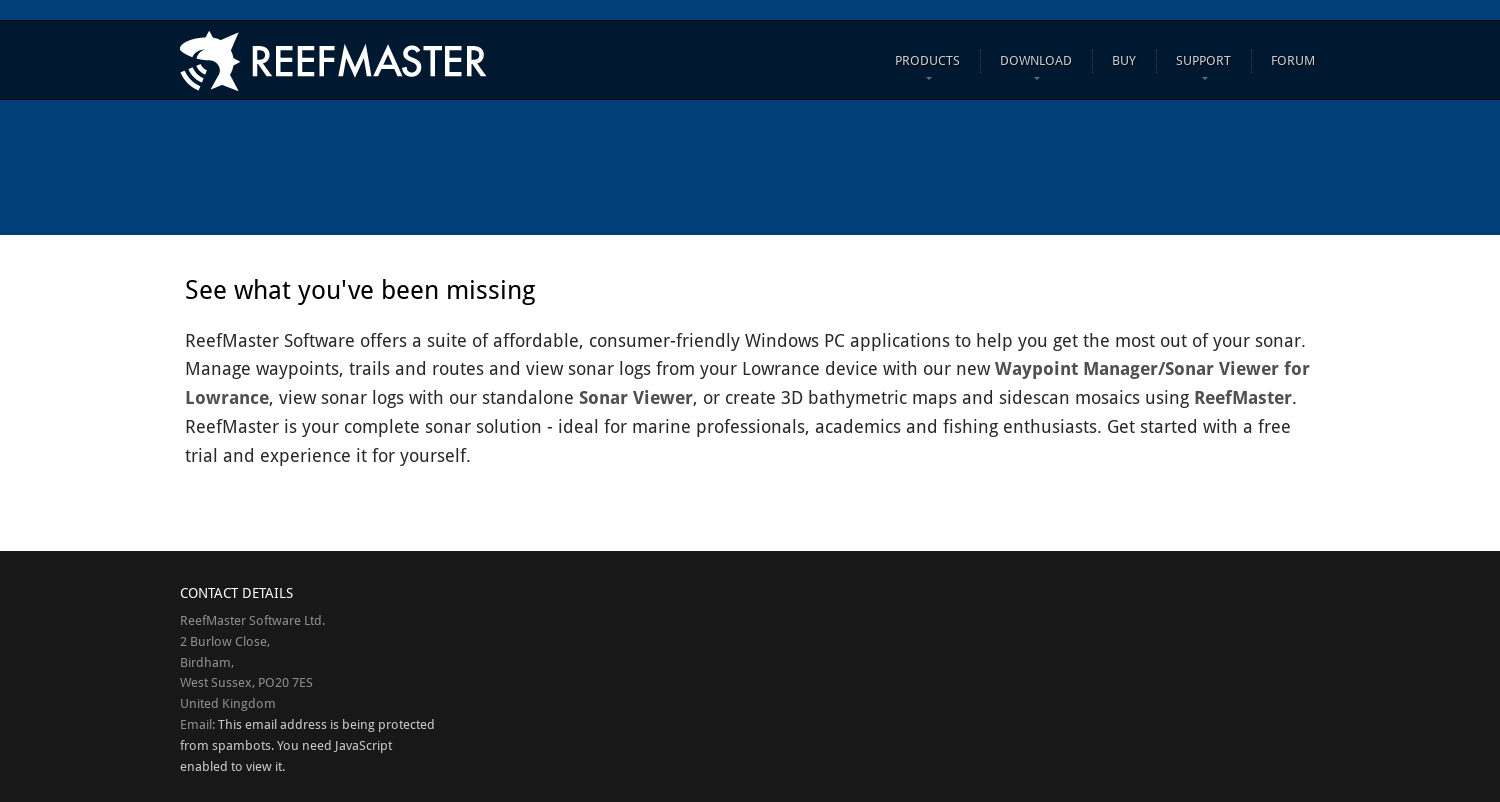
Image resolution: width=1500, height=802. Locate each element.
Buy (1124, 60)
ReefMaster (1243, 397)
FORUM (1293, 60)
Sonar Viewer (636, 397)
